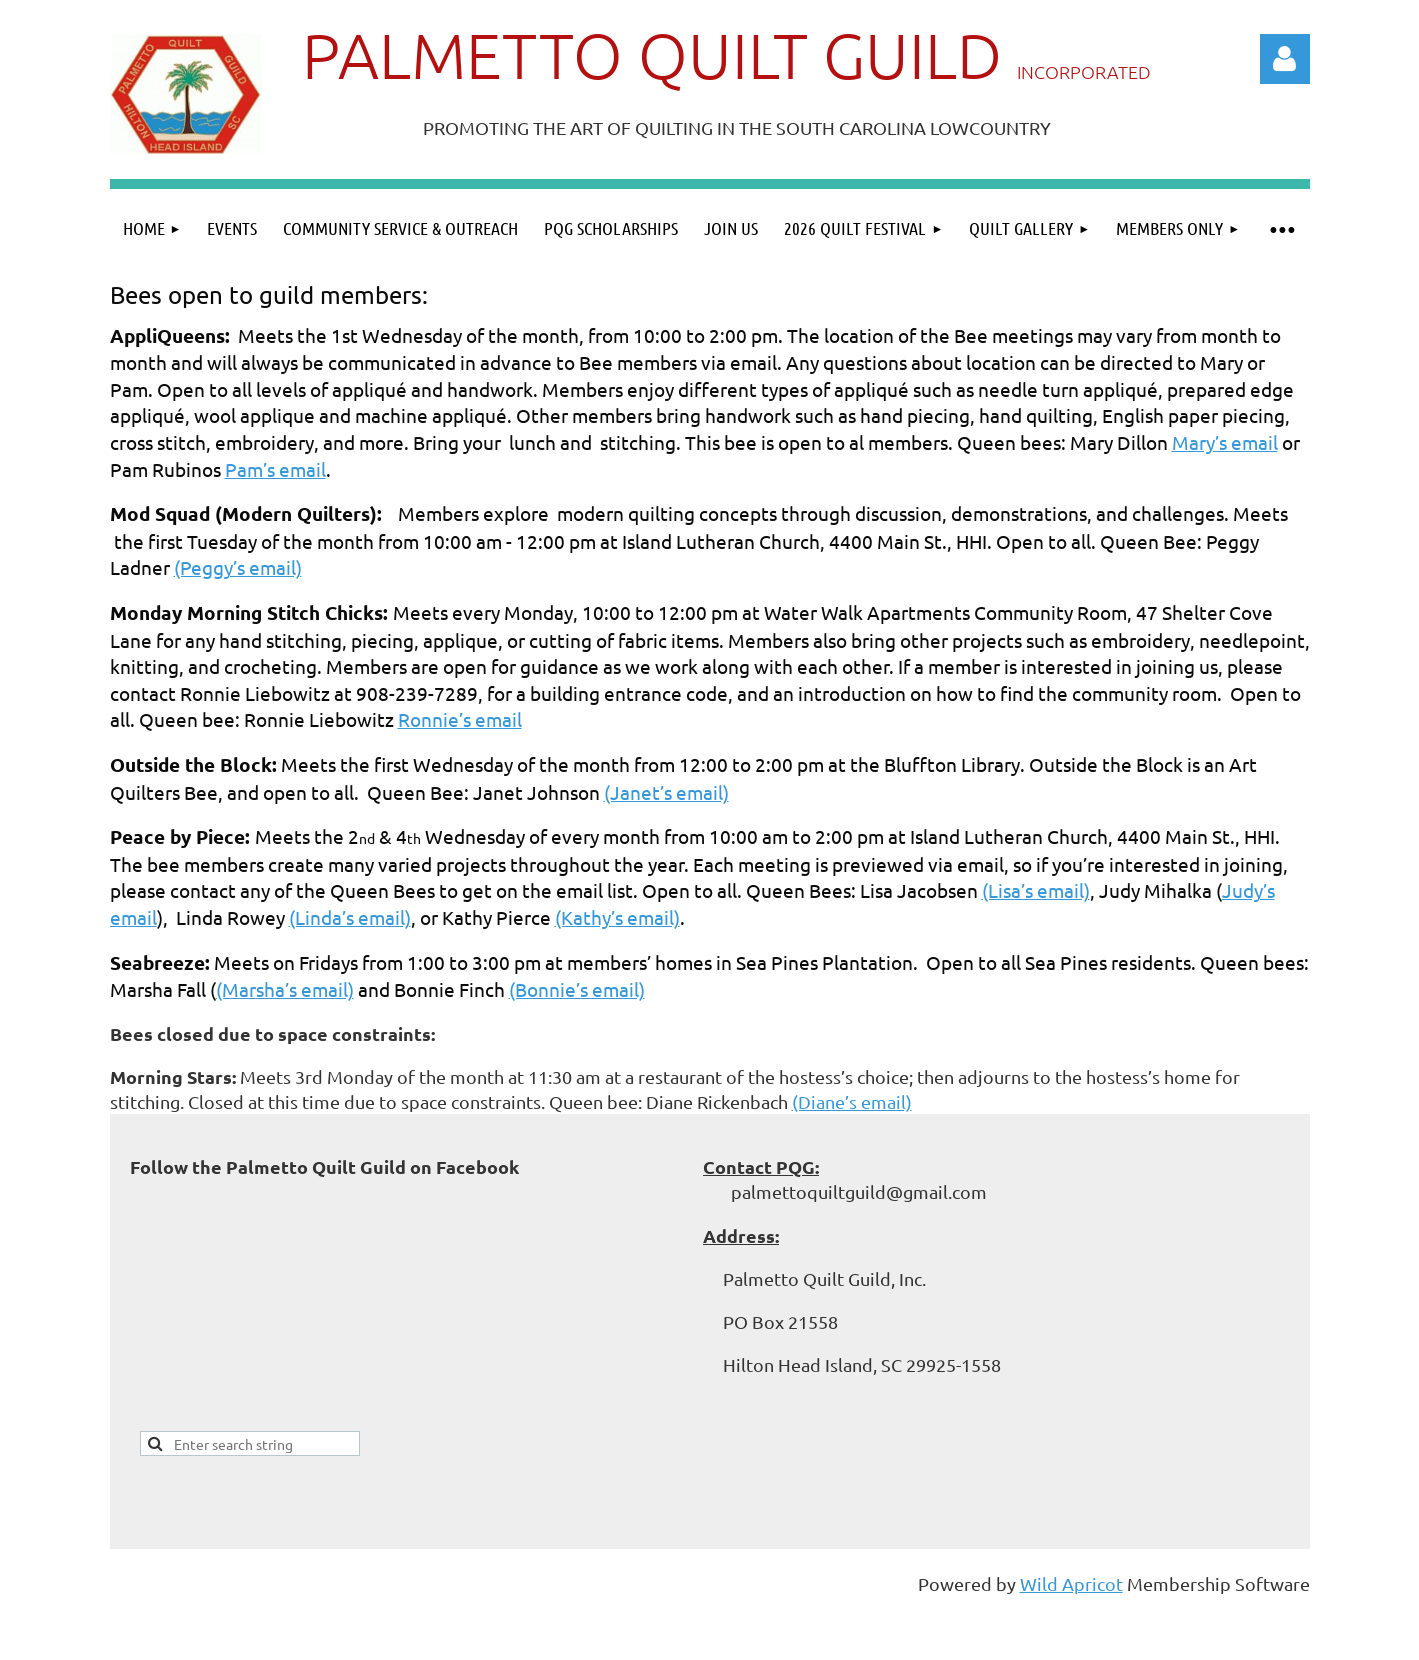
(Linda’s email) (350, 917)
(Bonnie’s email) (577, 989)
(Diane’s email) (852, 1101)
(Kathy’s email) (617, 917)
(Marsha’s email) (285, 989)
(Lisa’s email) (1036, 890)
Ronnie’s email (460, 719)
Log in (1285, 59)
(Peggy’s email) (238, 567)
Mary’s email (1225, 442)
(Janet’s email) (666, 792)
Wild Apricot (1071, 1583)
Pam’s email (275, 469)
